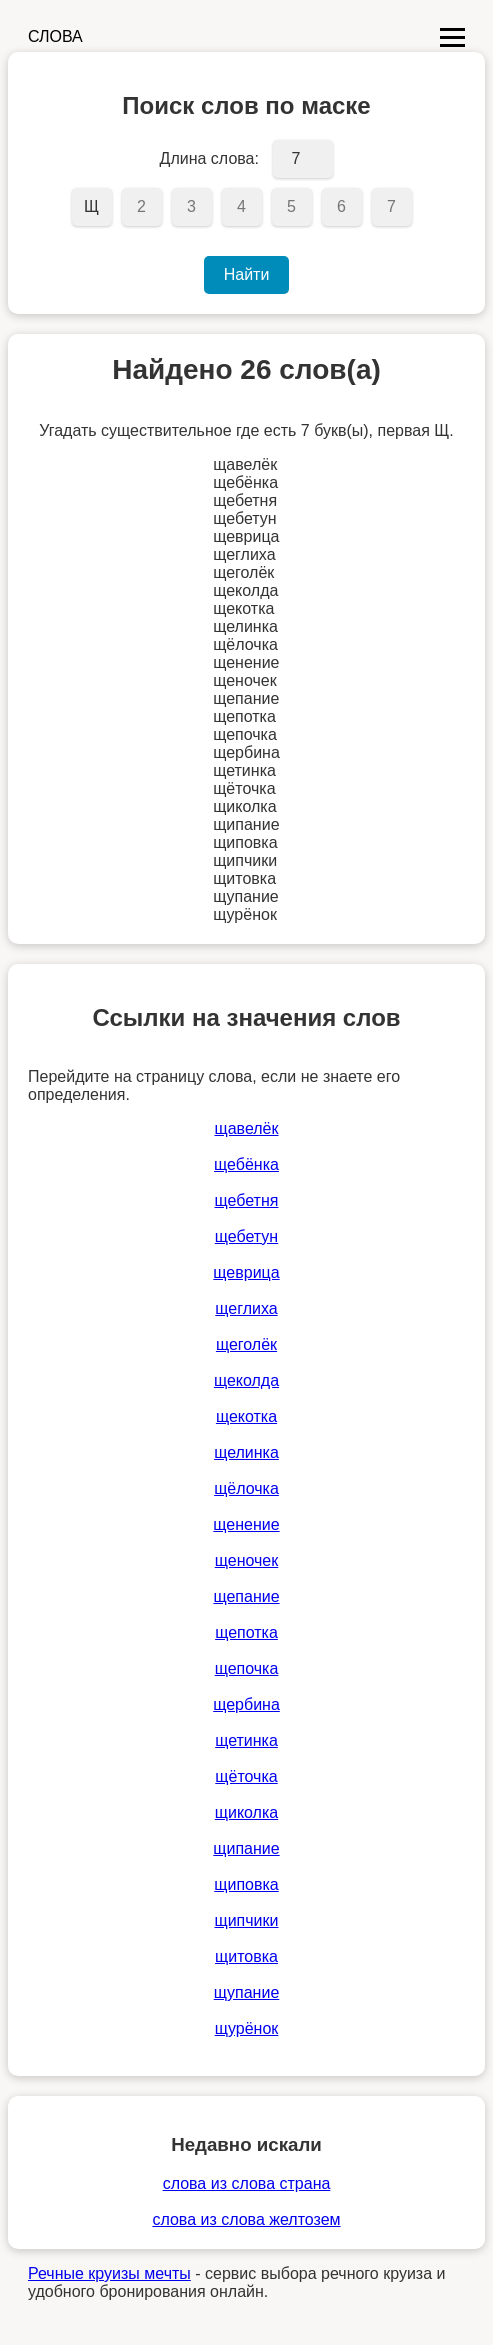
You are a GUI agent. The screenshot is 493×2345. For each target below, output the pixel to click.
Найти (247, 274)
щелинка (246, 1452)
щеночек (247, 1560)
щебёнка (246, 1164)
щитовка (246, 1956)
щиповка (246, 1884)
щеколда (246, 1380)
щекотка (246, 1416)
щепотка (246, 1632)
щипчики (247, 1920)
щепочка (247, 1668)
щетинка (246, 1740)
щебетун (246, 1236)
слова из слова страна (247, 2183)
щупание (247, 1992)
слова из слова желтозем (246, 2219)
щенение (246, 1524)
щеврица (246, 1272)
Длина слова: (209, 158)
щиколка (246, 1812)
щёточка (246, 1776)
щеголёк (246, 1344)
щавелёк (247, 1128)
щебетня (247, 1200)
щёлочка (246, 1488)
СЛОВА (55, 36)
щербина (246, 1704)
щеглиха (246, 1308)
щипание (246, 1848)
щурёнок (247, 2028)
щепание (246, 1596)
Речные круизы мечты (109, 2273)
